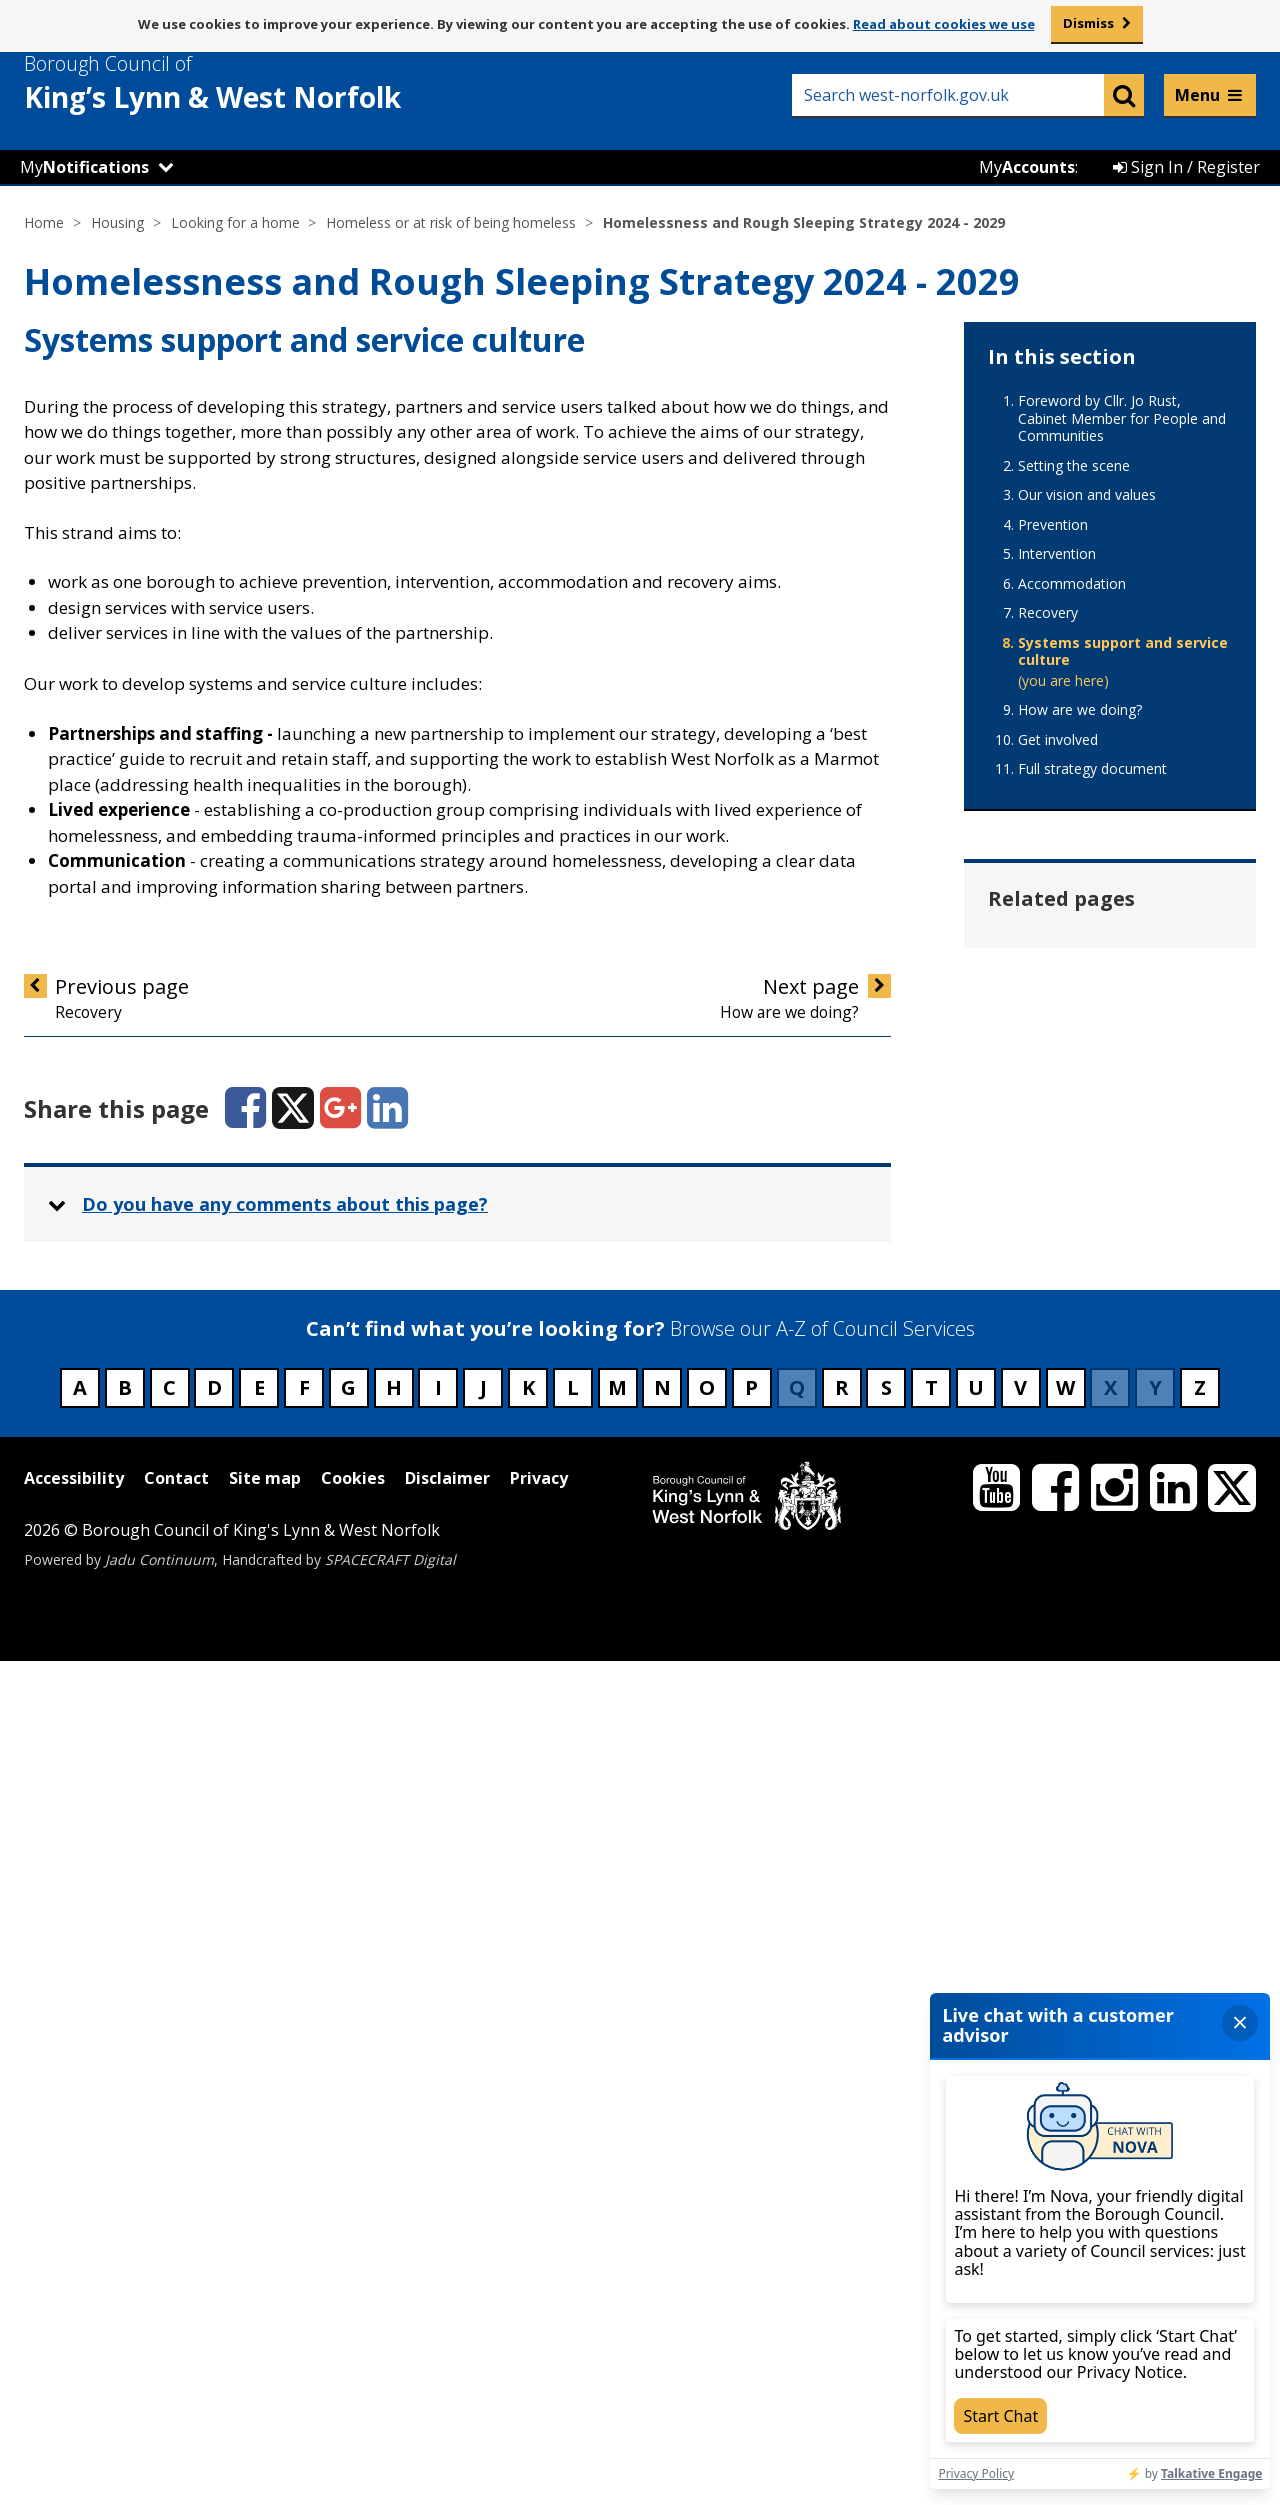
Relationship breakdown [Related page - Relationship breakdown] (1070, 1607)
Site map (265, 2322)
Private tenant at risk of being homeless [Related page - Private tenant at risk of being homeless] (1108, 1520)
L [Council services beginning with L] (573, 2232)
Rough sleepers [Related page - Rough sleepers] (1082, 1681)
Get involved (1058, 740)
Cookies (353, 2322)
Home (44, 222)
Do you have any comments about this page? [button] (285, 1205)
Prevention (1053, 525)
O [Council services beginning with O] (707, 2232)
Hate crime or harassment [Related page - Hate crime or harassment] (1075, 1025)
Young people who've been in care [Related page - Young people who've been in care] (1107, 1928)
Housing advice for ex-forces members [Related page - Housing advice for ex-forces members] (1111, 1286)
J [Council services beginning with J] (483, 2232)
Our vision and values (1087, 495)
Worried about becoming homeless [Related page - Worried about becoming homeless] (1102, 1841)
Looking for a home (235, 222)
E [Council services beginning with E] (259, 2232)
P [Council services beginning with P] (751, 2232)
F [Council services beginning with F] (304, 2232)
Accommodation (1072, 584)
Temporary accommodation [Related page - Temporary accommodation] (1086, 1754)
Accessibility (74, 2322)
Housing (117, 222)
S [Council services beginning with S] (886, 2232)
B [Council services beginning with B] (125, 2232)
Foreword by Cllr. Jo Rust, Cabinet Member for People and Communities (1122, 418)
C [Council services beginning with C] (169, 2232)
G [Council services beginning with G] (348, 2232)
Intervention (1057, 554)
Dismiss (1088, 23)
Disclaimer (447, 2322)
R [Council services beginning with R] (842, 2232)
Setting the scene (1074, 466)
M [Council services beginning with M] (617, 2232)
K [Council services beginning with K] (528, 2232)
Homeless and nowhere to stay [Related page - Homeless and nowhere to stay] (1116, 1112)
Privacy (539, 2322)
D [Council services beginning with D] (214, 2232)
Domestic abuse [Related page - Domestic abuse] (1085, 952)
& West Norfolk (249, 83)
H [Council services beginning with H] (394, 2232)
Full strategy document (1092, 769)
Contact (176, 2322)
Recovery (1048, 613)
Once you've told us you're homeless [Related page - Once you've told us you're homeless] (1100, 1433)
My (84, 167)
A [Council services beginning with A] (80, 2232)
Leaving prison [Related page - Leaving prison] (1079, 1360)
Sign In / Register (1186, 167)
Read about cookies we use (944, 24)
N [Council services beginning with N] (662, 2232)
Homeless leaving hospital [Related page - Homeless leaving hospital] (1091, 1199)
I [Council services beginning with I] (438, 2232)
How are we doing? (1080, 710)
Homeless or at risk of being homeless (451, 222)
